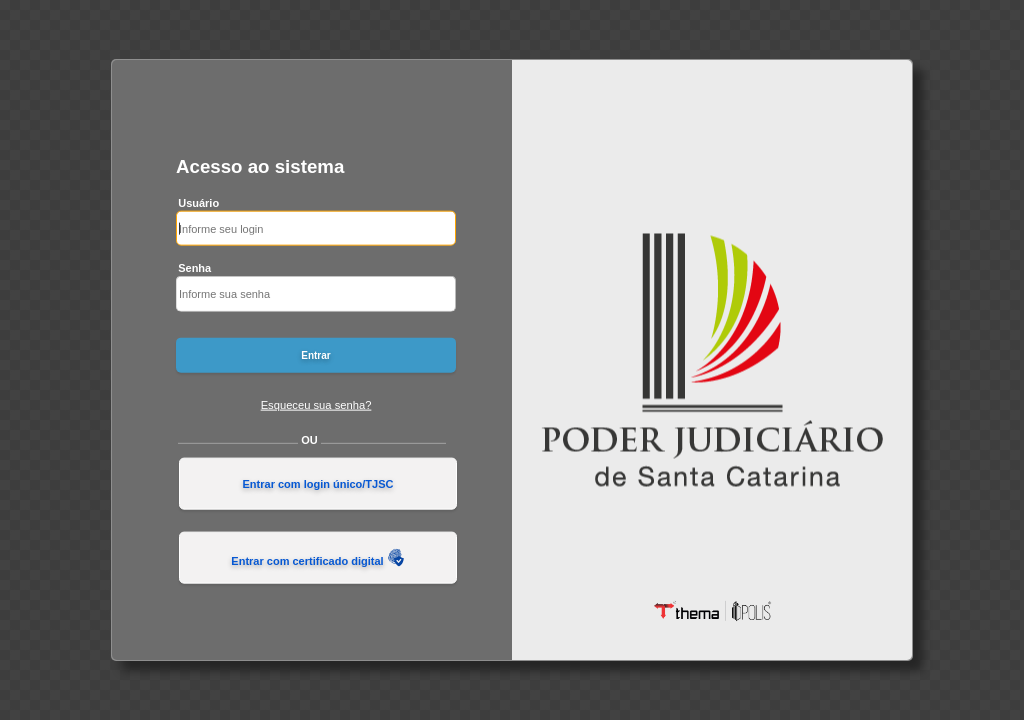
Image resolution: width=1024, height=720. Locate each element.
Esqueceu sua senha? (316, 404)
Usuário (198, 202)
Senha (194, 268)
